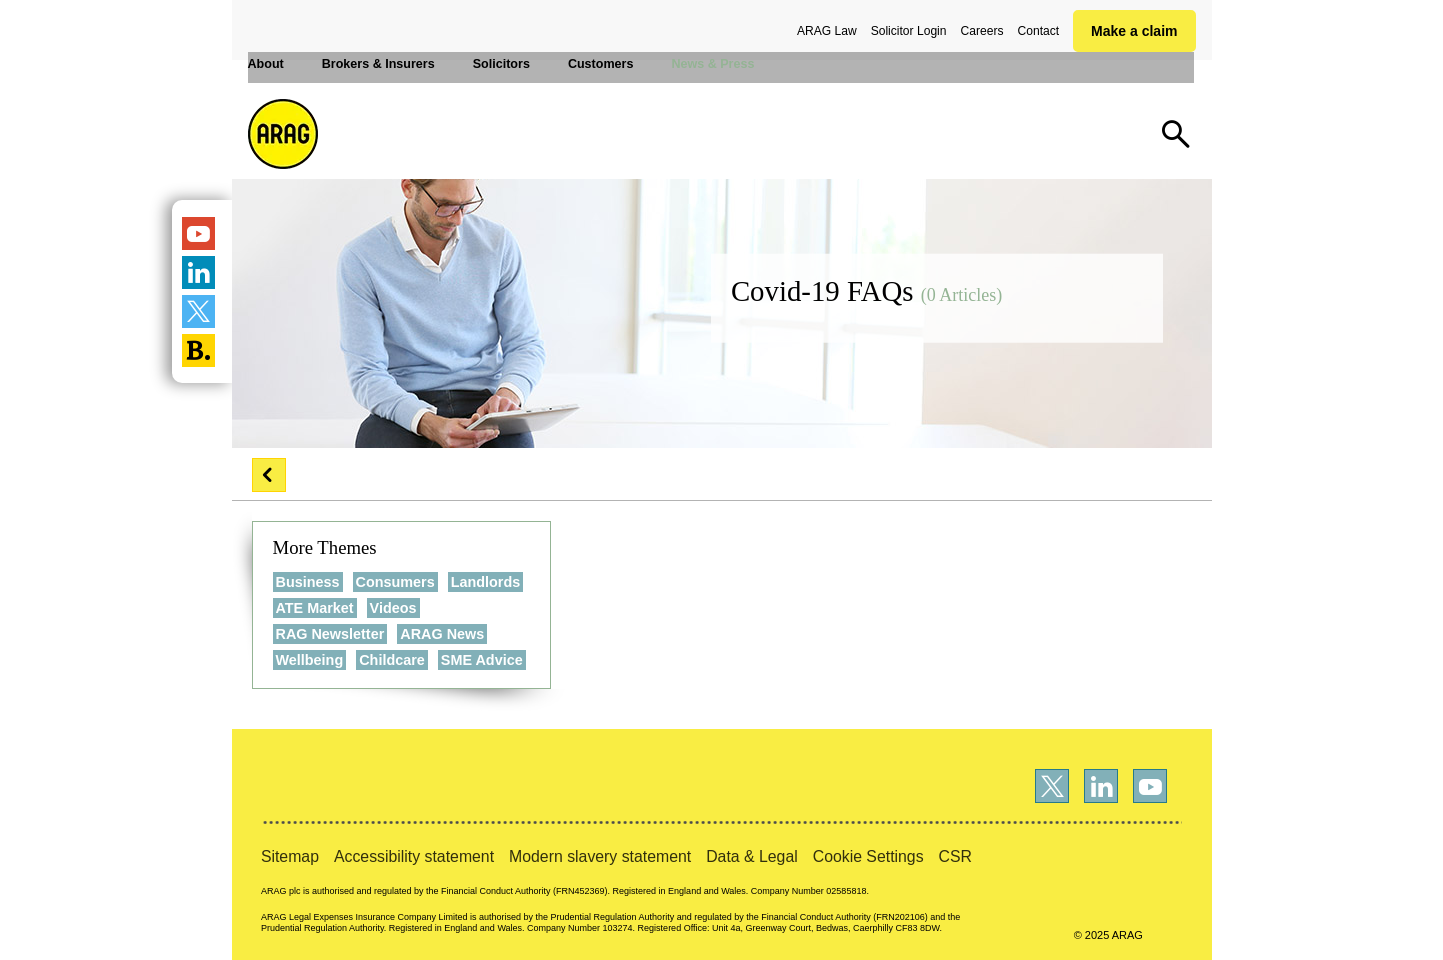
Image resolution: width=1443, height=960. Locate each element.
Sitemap (290, 856)
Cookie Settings (868, 856)
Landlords (486, 582)
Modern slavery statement (600, 856)
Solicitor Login (909, 31)
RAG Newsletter (330, 634)
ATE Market (315, 608)
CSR (955, 856)
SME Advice (482, 660)
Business (308, 582)
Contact (1038, 31)
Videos (393, 608)
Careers (982, 31)
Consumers (395, 582)
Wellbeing (310, 660)
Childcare (392, 660)
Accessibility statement (414, 856)
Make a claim (1134, 31)
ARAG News (442, 634)
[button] (269, 475)
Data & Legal (752, 856)
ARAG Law (827, 31)
